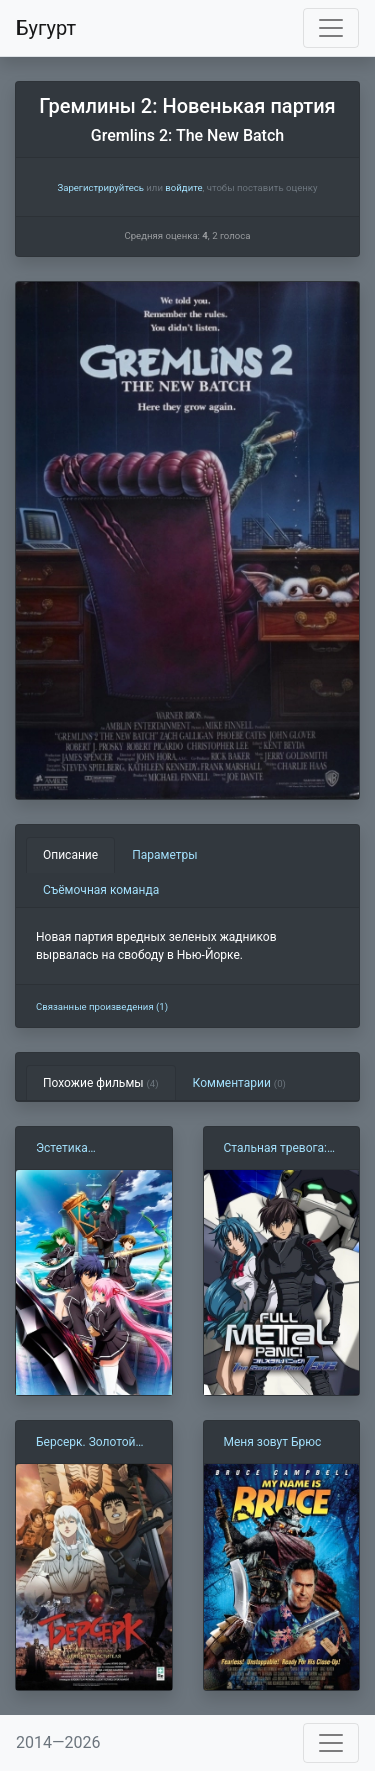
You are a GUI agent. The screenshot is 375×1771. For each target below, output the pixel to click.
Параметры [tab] (164, 855)
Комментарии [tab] (239, 1083)
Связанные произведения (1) (102, 1006)
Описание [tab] (70, 855)
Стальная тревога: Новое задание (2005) (276, 1149)
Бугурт (46, 28)
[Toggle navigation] (331, 28)
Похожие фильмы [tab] (101, 1083)
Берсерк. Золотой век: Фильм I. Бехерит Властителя (93, 1443)
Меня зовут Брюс (273, 1442)
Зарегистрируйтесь (100, 187)
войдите (183, 187)
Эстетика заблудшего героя (86, 1149)
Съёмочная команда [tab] (101, 890)
